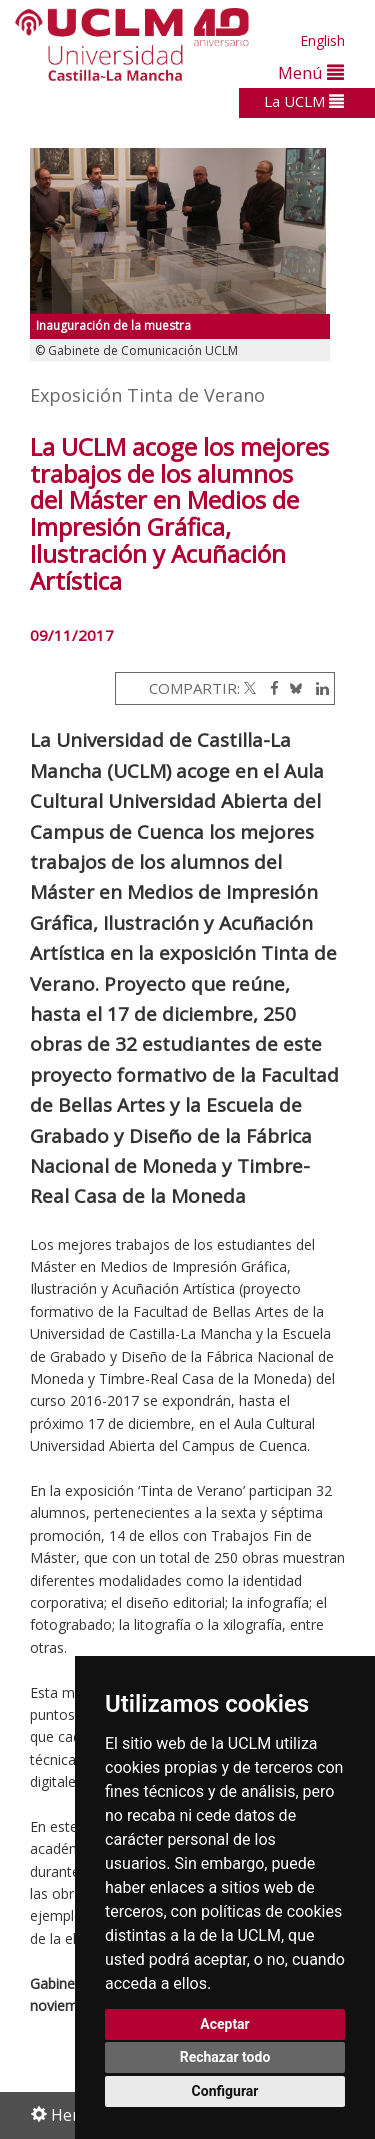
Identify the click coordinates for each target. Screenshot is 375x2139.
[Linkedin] (317, 688)
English (322, 40)
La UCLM (304, 101)
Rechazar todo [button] (225, 2057)
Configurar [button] (225, 2091)
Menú (311, 72)
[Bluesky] (292, 688)
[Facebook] (269, 688)
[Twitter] (250, 688)
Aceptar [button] (225, 2024)
